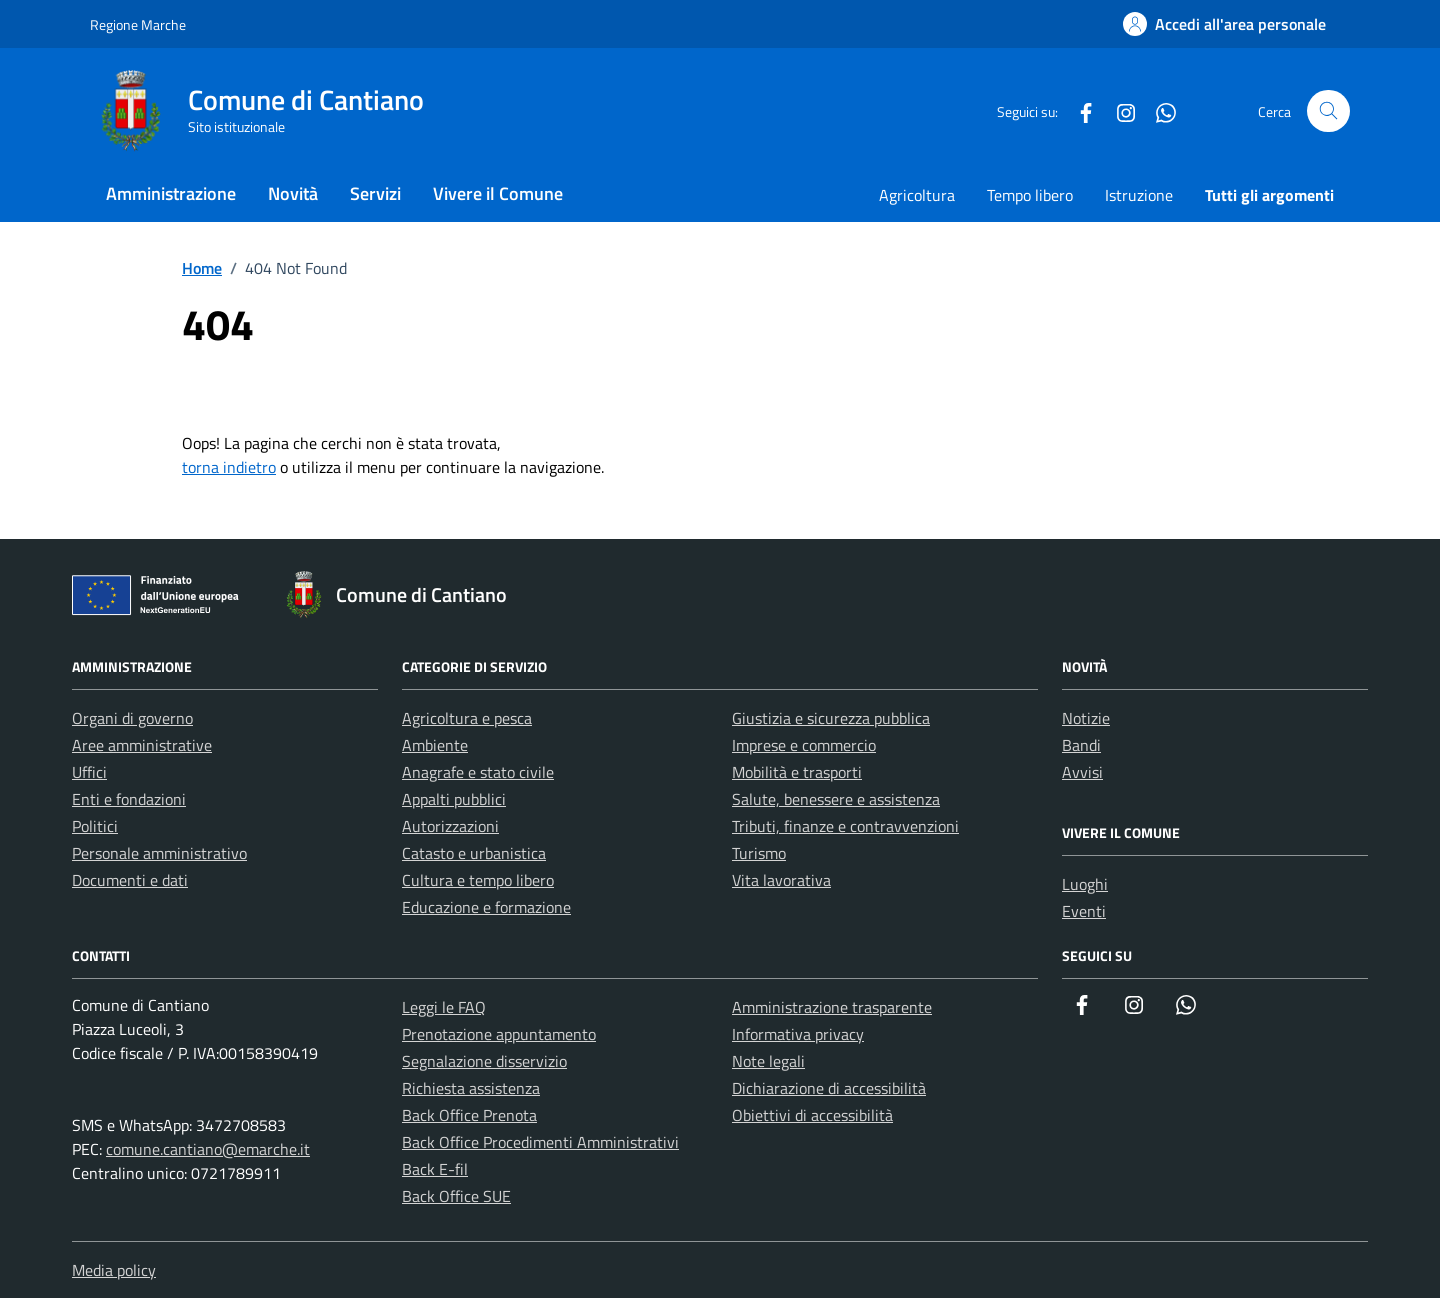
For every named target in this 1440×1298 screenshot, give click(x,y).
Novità (293, 193)
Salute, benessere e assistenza (836, 799)
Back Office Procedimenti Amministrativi (540, 1142)
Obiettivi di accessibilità (812, 1115)
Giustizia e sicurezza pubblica (831, 718)
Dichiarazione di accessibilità (829, 1088)
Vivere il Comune (498, 193)
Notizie (1086, 718)
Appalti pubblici (454, 799)
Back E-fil (435, 1169)
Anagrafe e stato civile (478, 772)
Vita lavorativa (781, 880)
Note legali (768, 1061)
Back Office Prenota (469, 1115)
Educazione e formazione (486, 907)
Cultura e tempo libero (478, 880)
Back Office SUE (456, 1196)
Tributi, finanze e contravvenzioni (845, 826)
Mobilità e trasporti (797, 772)
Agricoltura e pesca (467, 718)
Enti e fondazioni (129, 799)
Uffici (89, 772)
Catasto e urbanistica (474, 853)
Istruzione (1139, 195)
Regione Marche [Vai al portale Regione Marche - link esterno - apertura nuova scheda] (138, 24)
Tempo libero (1030, 195)
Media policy (114, 1270)
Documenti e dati (130, 880)
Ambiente (435, 745)
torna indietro (229, 467)
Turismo (759, 853)
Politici (95, 826)
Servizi (375, 193)
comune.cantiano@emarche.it (208, 1149)
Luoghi (1085, 884)
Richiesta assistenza (471, 1088)
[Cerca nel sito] (1328, 111)
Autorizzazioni (450, 826)
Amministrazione (171, 193)
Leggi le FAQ (444, 1007)
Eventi (1084, 911)
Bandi (1081, 745)
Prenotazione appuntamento (499, 1034)
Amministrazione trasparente (832, 1007)
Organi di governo (132, 718)
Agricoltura (917, 195)
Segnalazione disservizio (484, 1061)
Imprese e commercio (804, 745)
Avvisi (1082, 772)
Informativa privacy (798, 1034)
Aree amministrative (142, 745)
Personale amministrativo (159, 853)
